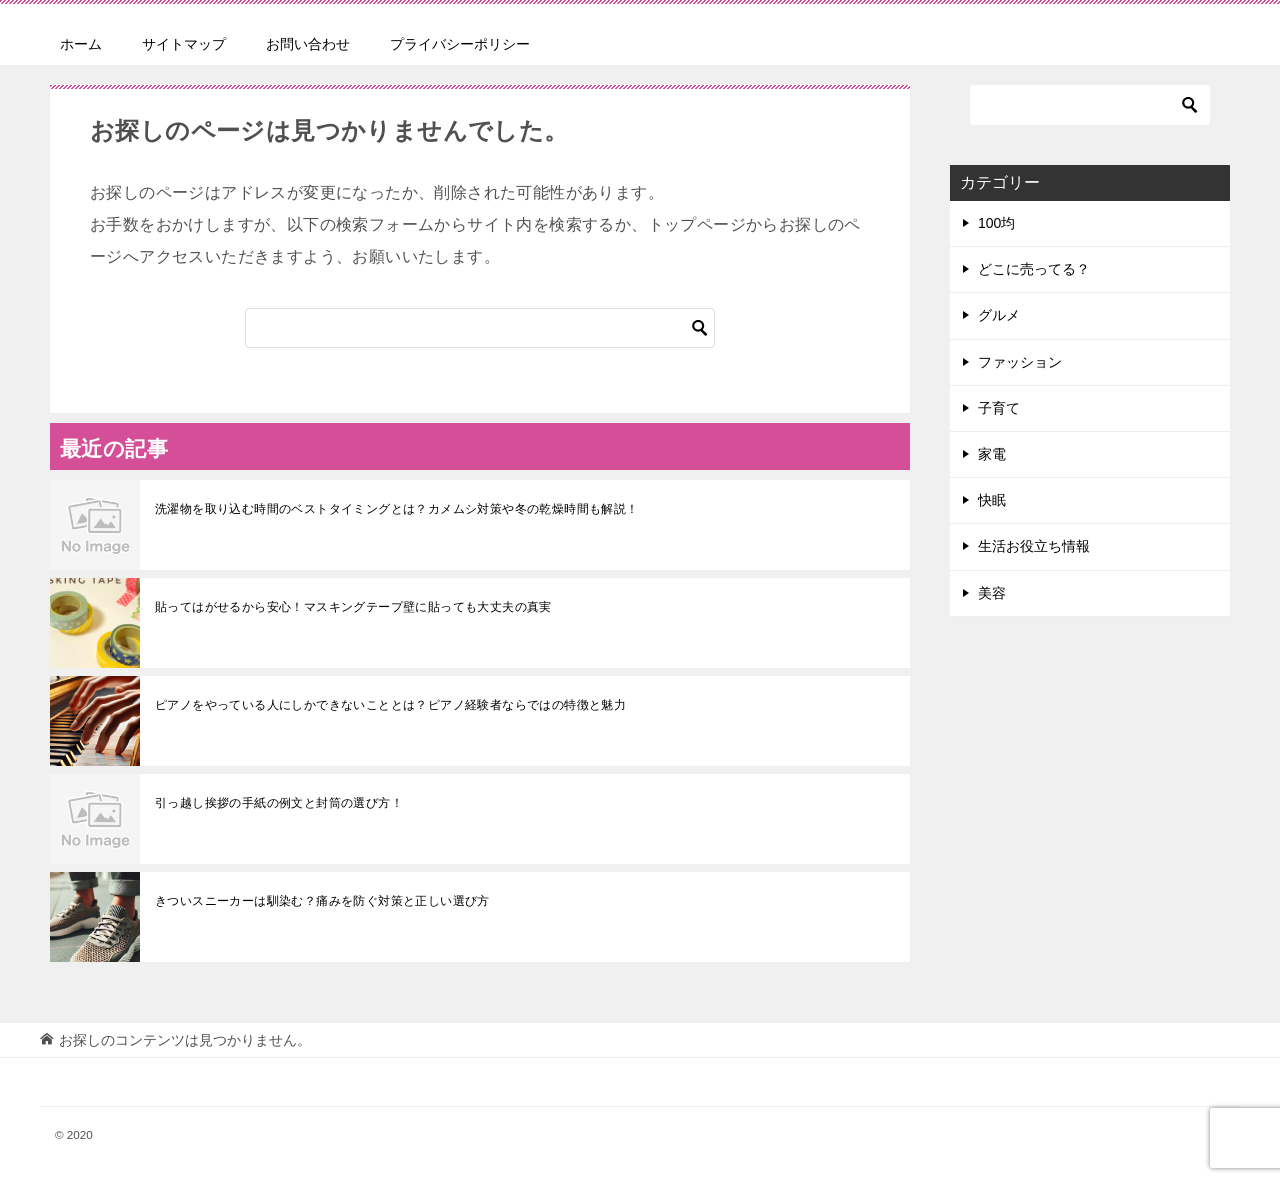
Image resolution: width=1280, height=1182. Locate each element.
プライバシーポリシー (460, 44)
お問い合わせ (308, 44)
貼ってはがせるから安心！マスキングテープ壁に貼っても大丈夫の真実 (353, 607)
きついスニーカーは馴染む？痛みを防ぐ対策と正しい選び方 (322, 901)
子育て (999, 408)
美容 (992, 593)
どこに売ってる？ (1034, 269)
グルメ (999, 315)
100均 (996, 223)
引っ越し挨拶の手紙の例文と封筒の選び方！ (279, 803)
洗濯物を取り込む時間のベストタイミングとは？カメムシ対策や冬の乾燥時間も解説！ (397, 509)
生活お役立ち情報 (1034, 546)
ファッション (1020, 362)
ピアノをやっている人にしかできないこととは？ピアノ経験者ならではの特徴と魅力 (390, 705)
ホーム (81, 44)
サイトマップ (184, 44)
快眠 (992, 500)
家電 (992, 454)
